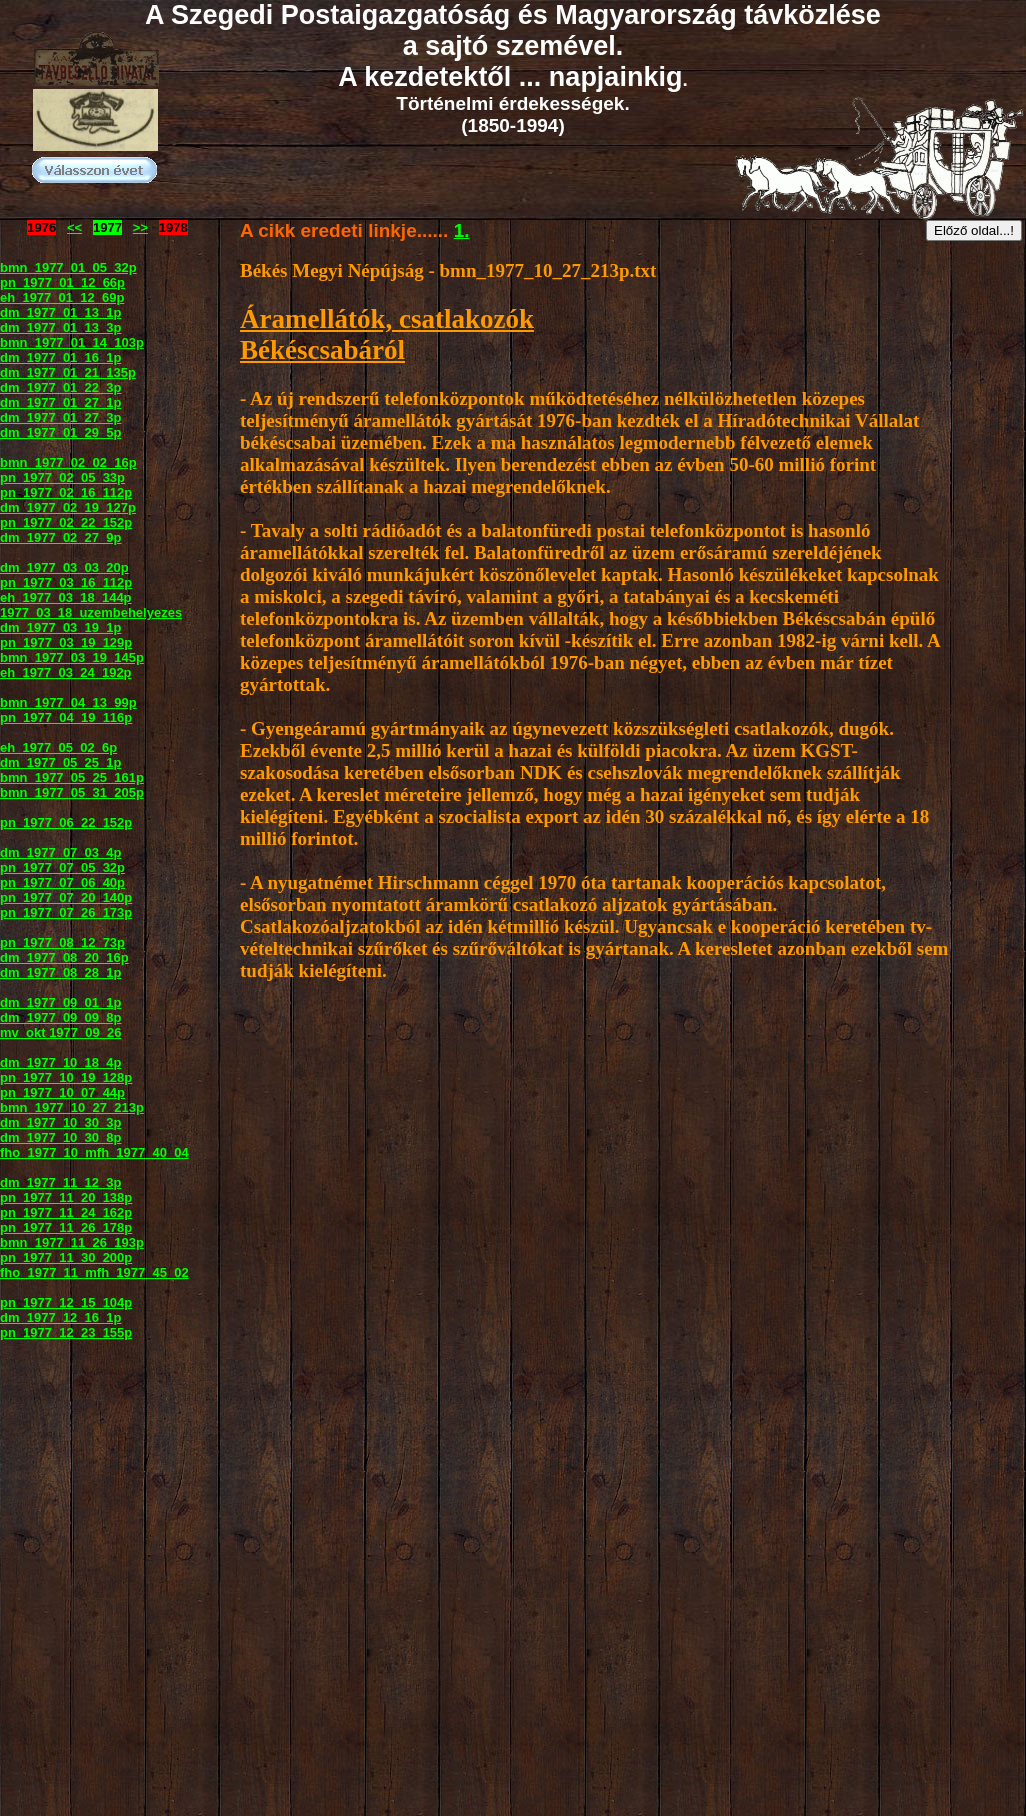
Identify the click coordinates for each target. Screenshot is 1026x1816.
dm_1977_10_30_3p (60, 1122)
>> (140, 227)
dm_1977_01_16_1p (60, 357)
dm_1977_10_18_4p (60, 1062)
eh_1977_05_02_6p (58, 747)
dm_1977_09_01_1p (60, 1002)
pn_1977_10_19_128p (66, 1077)
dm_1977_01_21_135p (68, 372)
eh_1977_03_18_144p (66, 597)
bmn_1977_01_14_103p (72, 342)
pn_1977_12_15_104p (66, 1302)
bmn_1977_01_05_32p (68, 267)
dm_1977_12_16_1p (60, 1317)
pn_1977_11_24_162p (66, 1212)
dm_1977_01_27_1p (60, 402)
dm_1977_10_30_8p (60, 1137)
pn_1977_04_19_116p (66, 717)
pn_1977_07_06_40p (62, 882)
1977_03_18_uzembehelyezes (91, 612)
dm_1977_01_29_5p (60, 432)
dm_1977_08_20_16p (64, 957)
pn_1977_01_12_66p (62, 282)
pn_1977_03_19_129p (66, 642)
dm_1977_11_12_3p (60, 1182)
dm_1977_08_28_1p (60, 972)
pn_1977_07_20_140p (66, 897)
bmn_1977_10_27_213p (72, 1107)
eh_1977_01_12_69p (62, 297)
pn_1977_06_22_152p (66, 822)
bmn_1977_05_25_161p (72, 777)
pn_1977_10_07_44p (62, 1092)
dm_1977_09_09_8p (60, 1017)
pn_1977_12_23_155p (66, 1332)
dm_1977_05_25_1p (60, 762)
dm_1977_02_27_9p (60, 537)
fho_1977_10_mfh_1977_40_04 (94, 1152)
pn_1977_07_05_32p (62, 867)
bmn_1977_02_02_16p (68, 462)
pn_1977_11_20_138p (66, 1197)
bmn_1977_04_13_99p (68, 702)
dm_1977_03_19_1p (60, 627)
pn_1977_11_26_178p (66, 1227)
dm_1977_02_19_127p (68, 507)
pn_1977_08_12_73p (62, 942)
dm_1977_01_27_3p (60, 417)
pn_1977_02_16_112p (66, 492)
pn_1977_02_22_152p (66, 522)
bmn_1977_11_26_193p (72, 1242)
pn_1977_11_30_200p (66, 1257)
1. (462, 230)
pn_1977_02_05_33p (62, 477)
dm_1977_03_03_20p (64, 567)
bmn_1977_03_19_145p (72, 657)
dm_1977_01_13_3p (60, 327)
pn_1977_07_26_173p (66, 912)
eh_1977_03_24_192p (66, 672)
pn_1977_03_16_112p (66, 582)
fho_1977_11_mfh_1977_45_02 (94, 1272)
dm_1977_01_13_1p (60, 312)
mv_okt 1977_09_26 (60, 1032)
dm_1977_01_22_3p (60, 387)
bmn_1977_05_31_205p (72, 792)
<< (74, 227)
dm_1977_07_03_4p (60, 852)
